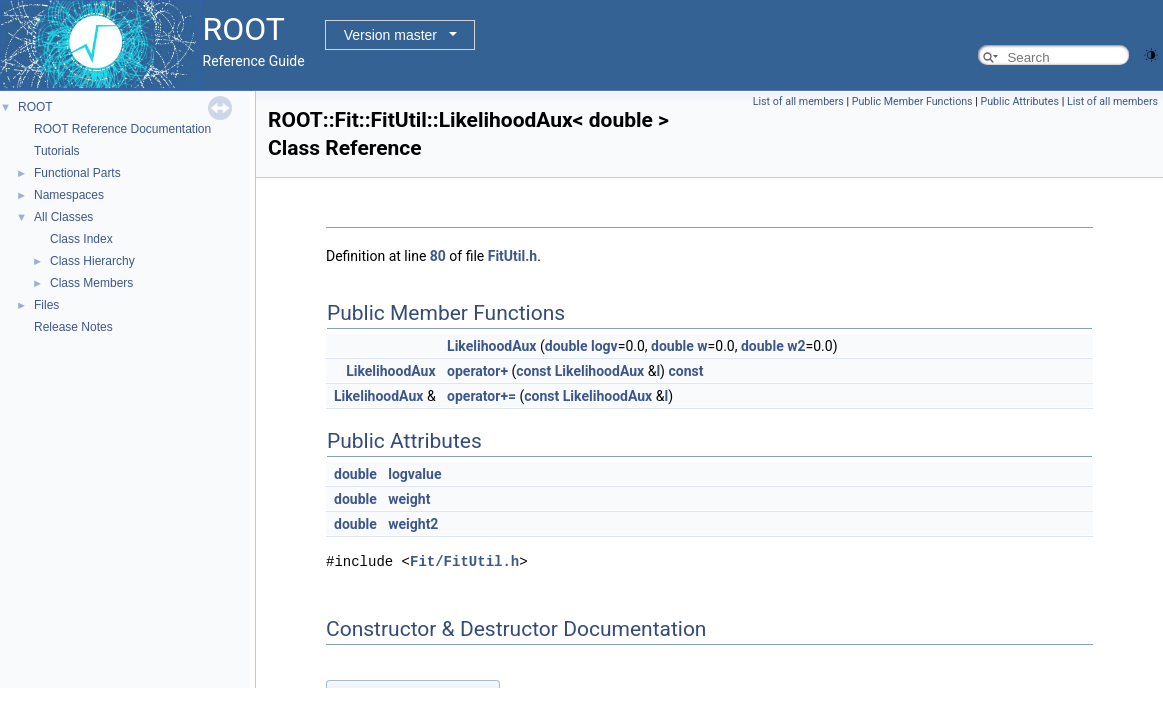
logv (604, 346)
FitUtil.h (512, 256)
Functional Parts (77, 173)
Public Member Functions (912, 101)
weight (409, 499)
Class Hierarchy (92, 261)
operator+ (477, 371)
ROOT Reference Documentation (122, 129)
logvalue (414, 474)
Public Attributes (1019, 101)
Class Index (81, 239)
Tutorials (57, 151)
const (533, 371)
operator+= (481, 396)
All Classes (63, 217)
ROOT (35, 107)
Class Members (91, 283)
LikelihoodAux (491, 346)
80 (438, 256)
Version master (390, 35)
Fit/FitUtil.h (464, 561)
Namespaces (69, 195)
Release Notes (73, 327)
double (566, 346)
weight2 (413, 524)
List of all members (798, 101)
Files (46, 305)
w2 (796, 346)
